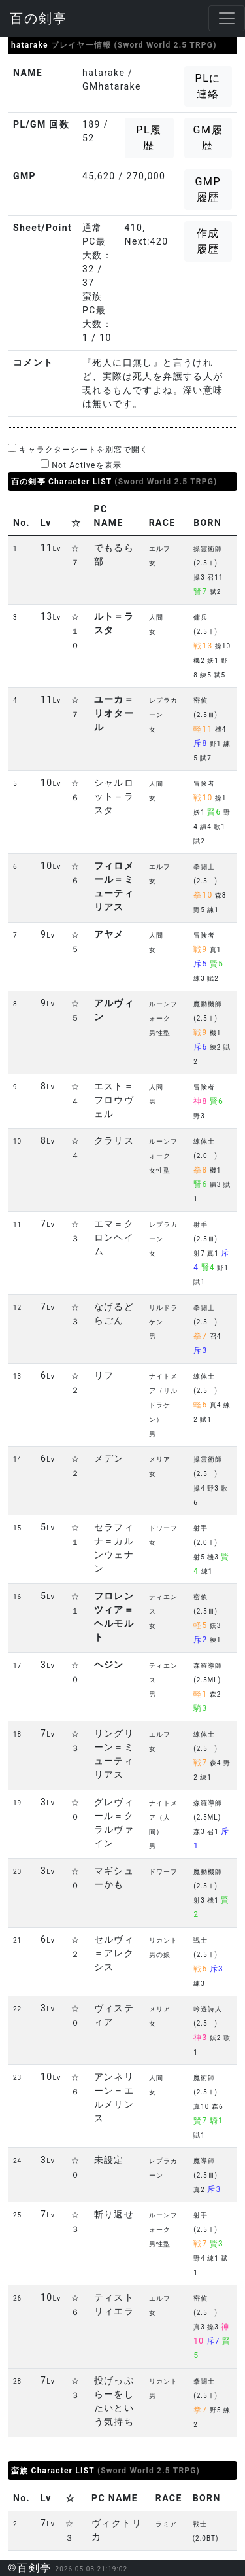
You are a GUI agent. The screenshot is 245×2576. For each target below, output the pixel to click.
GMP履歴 (208, 189)
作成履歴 (208, 241)
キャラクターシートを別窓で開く (78, 449)
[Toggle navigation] (226, 18)
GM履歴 (208, 138)
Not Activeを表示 (81, 464)
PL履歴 (149, 138)
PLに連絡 (208, 86)
